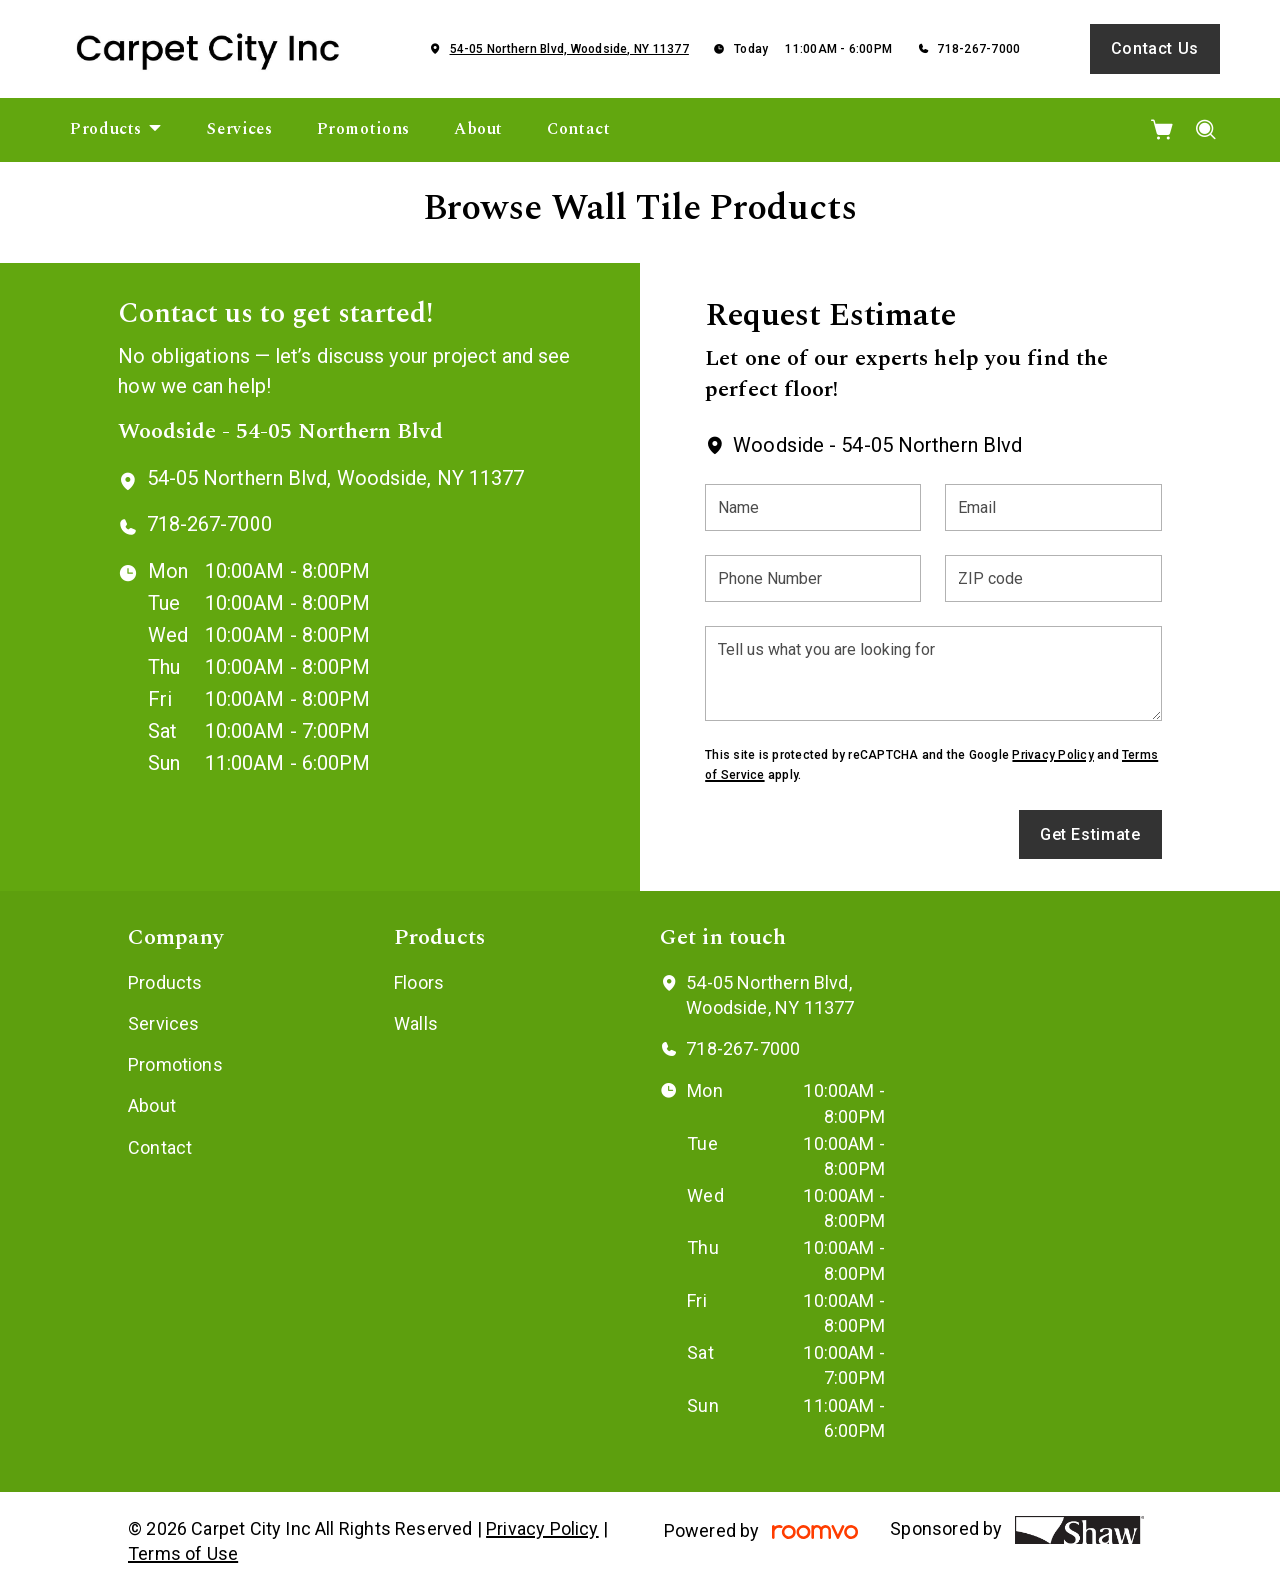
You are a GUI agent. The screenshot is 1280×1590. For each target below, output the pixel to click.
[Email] (1053, 507)
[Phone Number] (813, 578)
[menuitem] (116, 130)
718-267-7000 (978, 49)
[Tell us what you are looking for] (933, 673)
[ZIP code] (1053, 578)
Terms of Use (183, 1553)
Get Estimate (1090, 834)
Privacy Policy (1052, 755)
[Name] (813, 507)
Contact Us (1155, 48)
